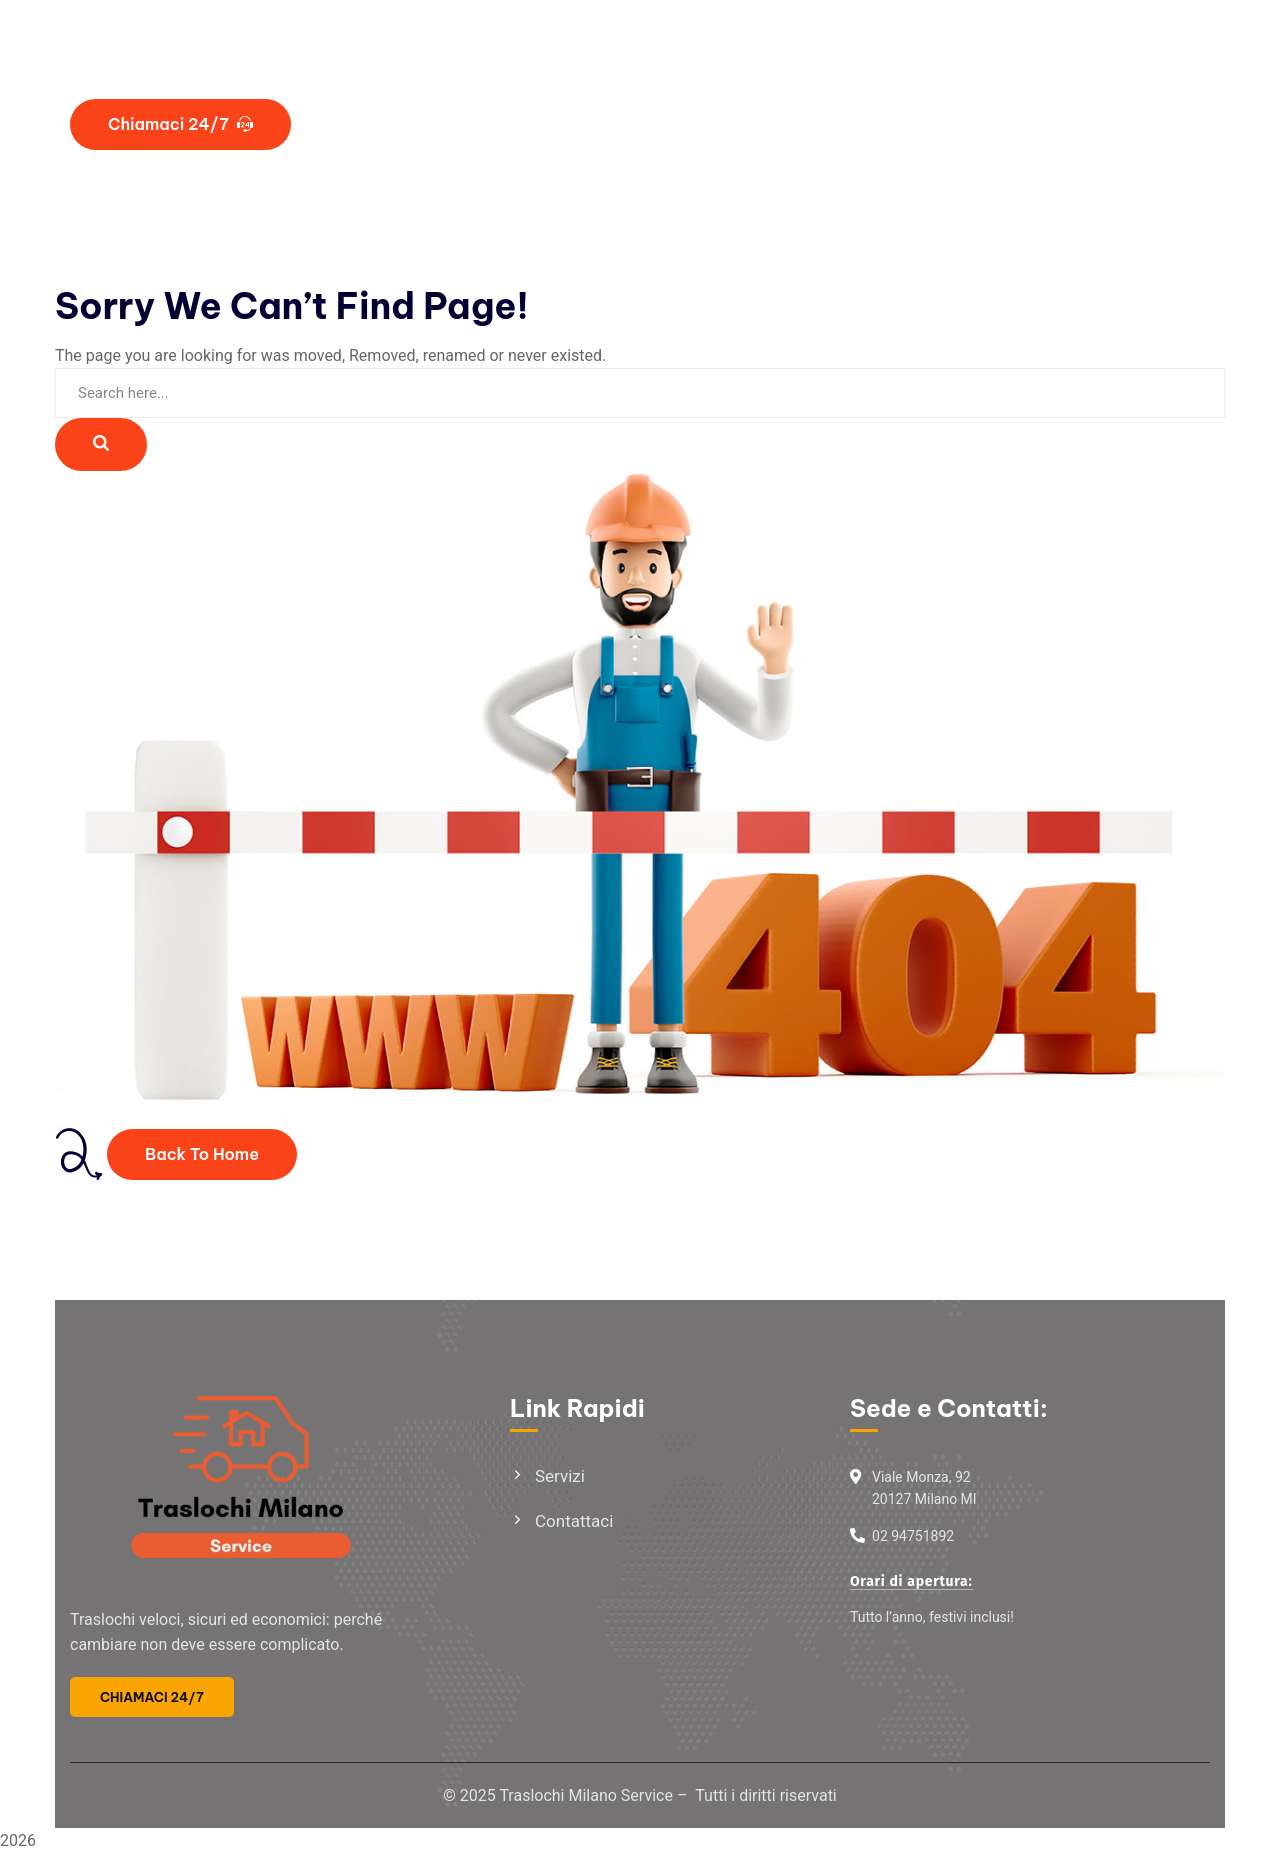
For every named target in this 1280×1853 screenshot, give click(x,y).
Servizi (560, 1476)
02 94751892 (913, 1536)
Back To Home (202, 1154)
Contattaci (574, 1521)
